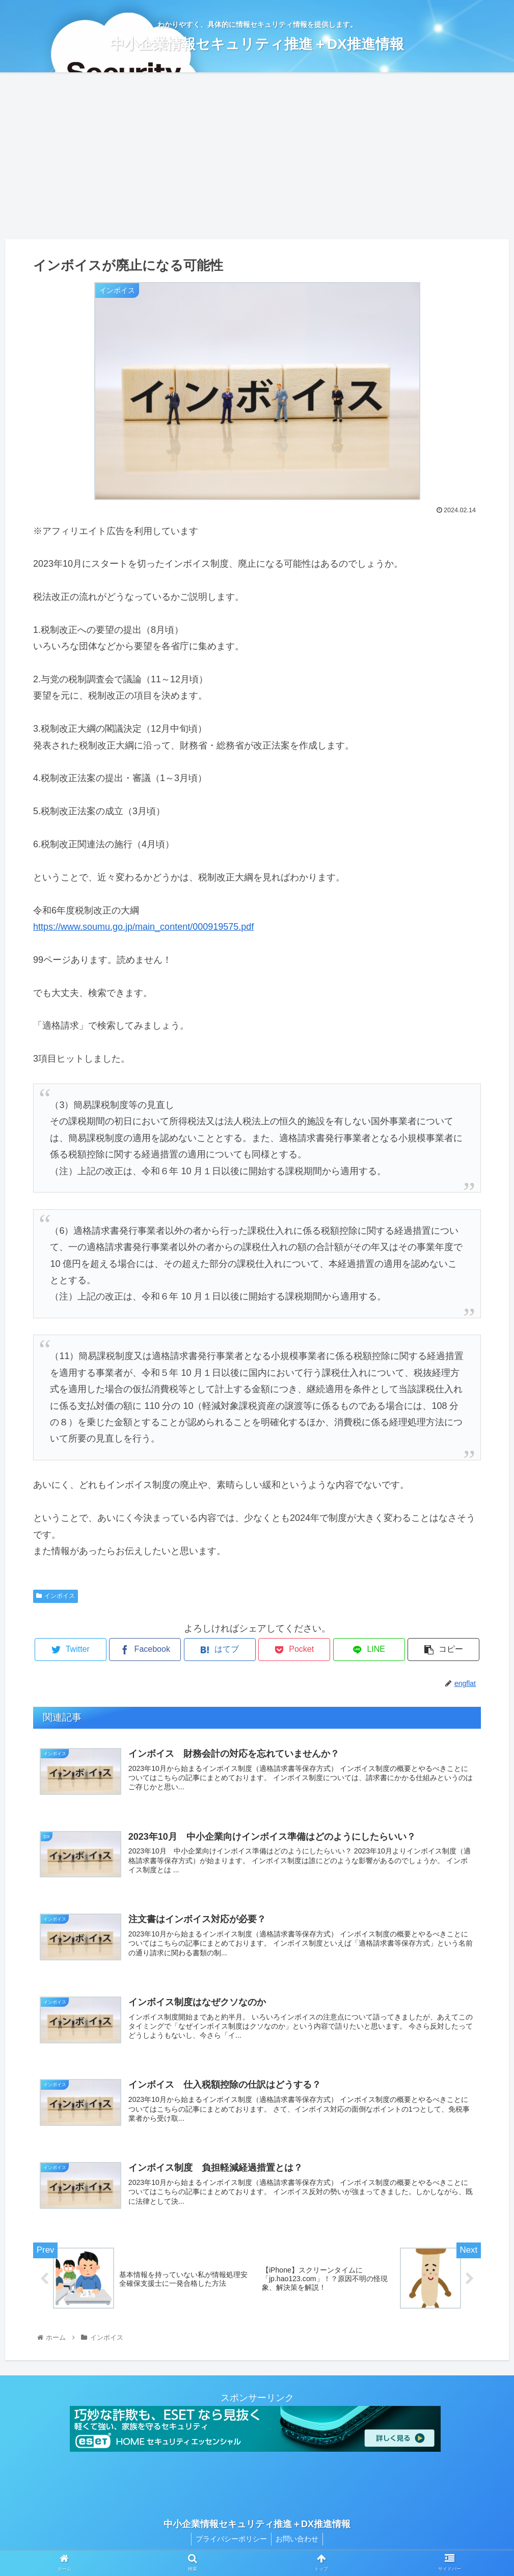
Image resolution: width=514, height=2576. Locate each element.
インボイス (55, 1595)
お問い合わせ (298, 2544)
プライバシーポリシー (230, 2544)
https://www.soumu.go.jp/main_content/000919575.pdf (143, 927)
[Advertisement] (257, 156)
